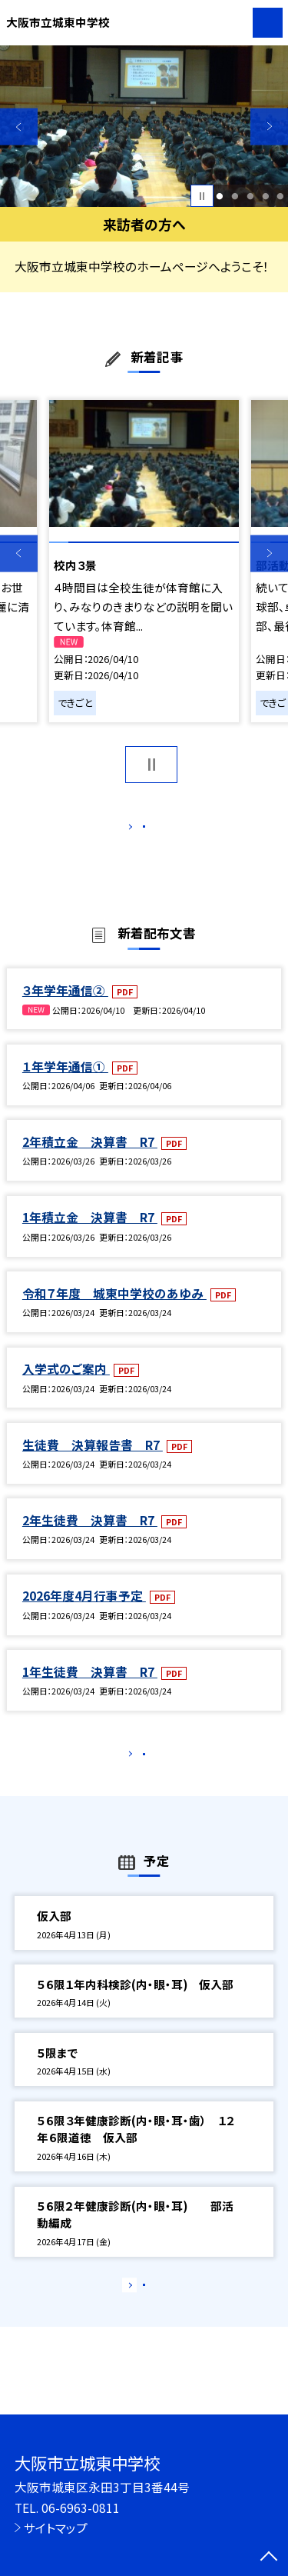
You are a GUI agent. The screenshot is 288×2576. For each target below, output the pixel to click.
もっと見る (136, 829)
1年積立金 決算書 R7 (89, 1233)
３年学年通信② (65, 1006)
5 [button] (280, 196)
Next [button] (269, 126)
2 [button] (234, 196)
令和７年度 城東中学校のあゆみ (114, 1309)
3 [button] (250, 196)
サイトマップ (56, 2527)
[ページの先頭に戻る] (269, 2557)
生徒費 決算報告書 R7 (92, 1460)
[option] (144, 126)
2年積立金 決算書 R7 (89, 1157)
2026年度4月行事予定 (84, 1612)
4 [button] (265, 196)
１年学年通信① (65, 1082)
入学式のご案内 (66, 1384)
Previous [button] (19, 126)
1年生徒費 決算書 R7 (89, 1687)
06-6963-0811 (80, 2507)
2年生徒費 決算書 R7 (89, 1536)
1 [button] (220, 196)
